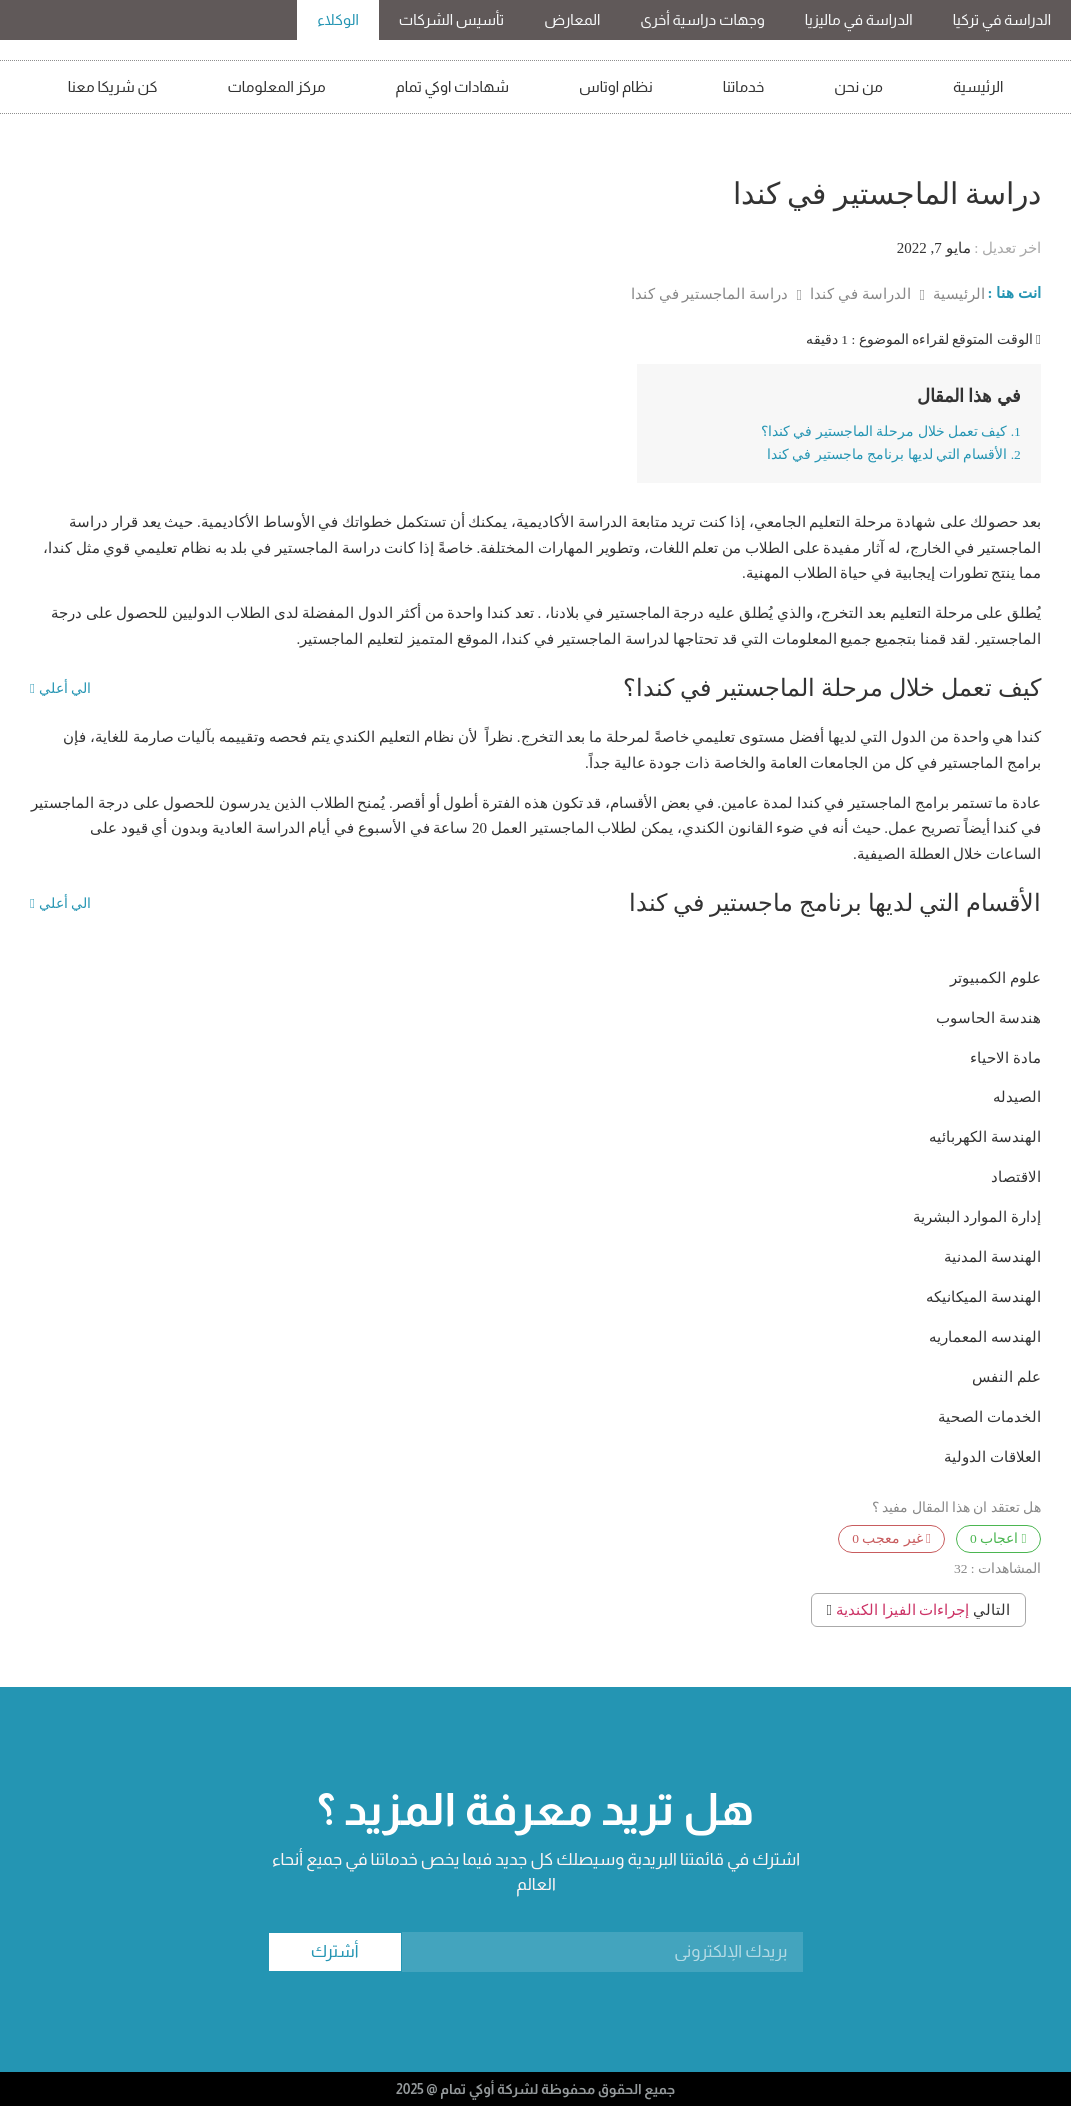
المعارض (572, 19)
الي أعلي (60, 689)
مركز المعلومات (276, 86)
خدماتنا (744, 86)
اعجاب (998, 1538)
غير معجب (891, 1538)
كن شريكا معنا (113, 86)
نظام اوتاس (616, 86)
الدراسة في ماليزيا (859, 19)
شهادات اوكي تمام (453, 86)
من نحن (858, 86)
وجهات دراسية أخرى (702, 19)
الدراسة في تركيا (1002, 19)
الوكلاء (338, 19)
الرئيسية (978, 86)
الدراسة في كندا (858, 294)
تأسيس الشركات (451, 19)
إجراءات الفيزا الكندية (903, 1610)
